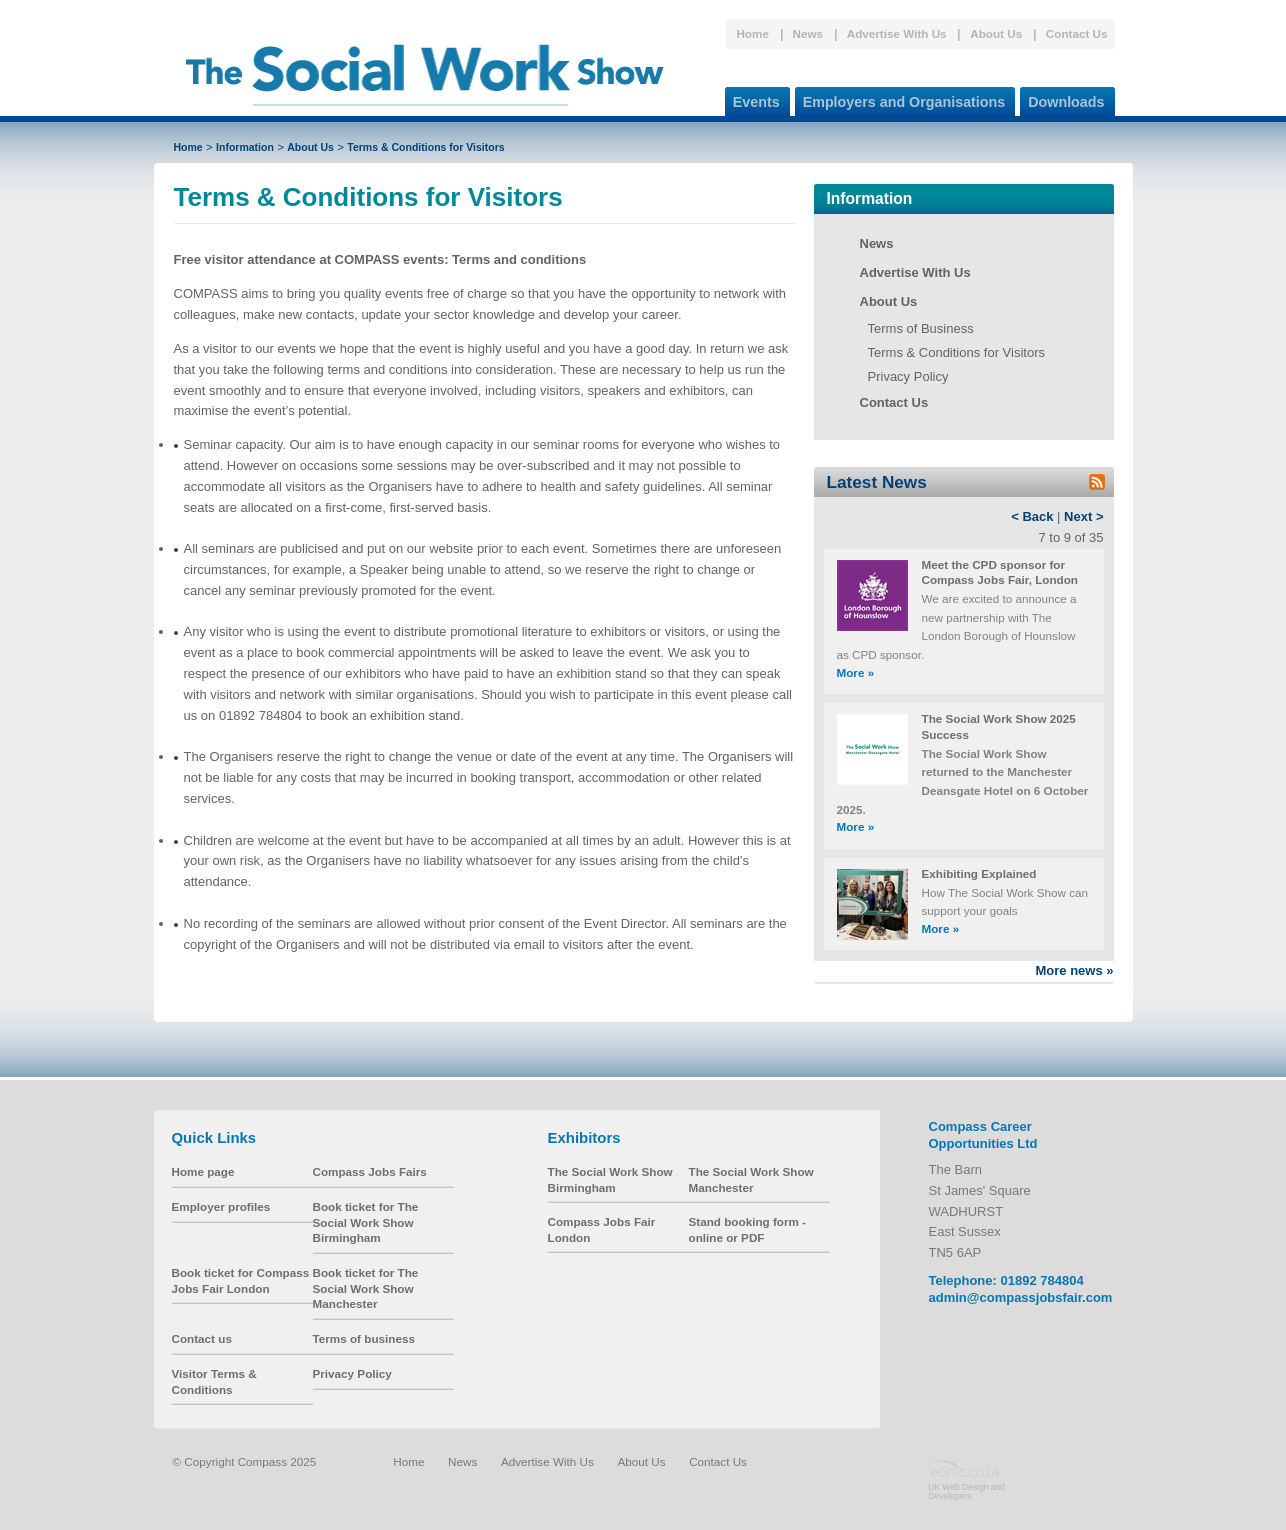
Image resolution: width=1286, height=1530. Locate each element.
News (808, 33)
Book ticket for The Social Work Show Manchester (366, 1288)
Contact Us (1077, 33)
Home (752, 33)
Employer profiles (221, 1206)
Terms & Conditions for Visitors (425, 147)
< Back (1032, 516)
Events (752, 98)
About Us (996, 33)
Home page (203, 1171)
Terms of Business (921, 328)
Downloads (1062, 98)
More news (1074, 970)
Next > (1083, 516)
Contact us (202, 1338)
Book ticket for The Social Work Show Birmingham (366, 1222)
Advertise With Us (897, 33)
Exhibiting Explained (979, 873)
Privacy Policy (908, 376)
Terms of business (364, 1338)
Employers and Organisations (900, 98)
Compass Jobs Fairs (370, 1171)
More (856, 672)
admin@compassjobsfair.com (1021, 1297)
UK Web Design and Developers (967, 1491)
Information (245, 147)
